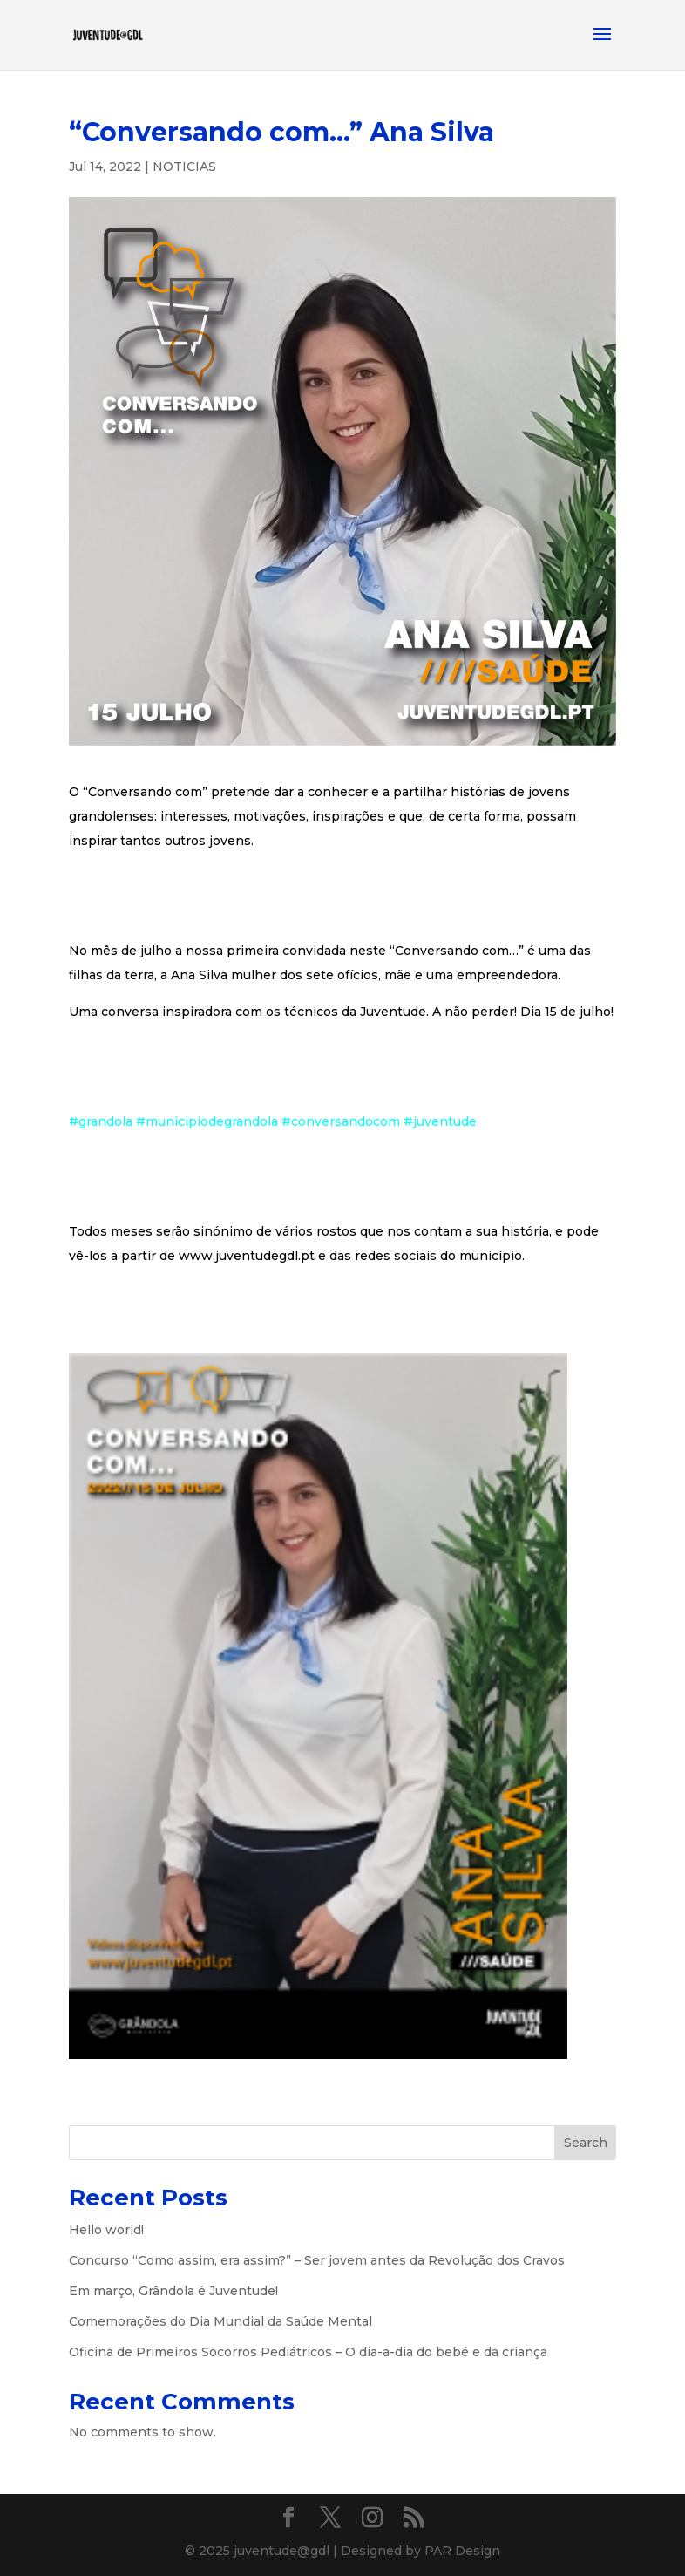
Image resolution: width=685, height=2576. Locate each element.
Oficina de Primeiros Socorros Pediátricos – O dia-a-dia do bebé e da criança (308, 2352)
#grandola (100, 1121)
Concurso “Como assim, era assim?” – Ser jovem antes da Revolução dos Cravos (317, 2260)
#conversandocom (340, 1121)
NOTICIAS (184, 166)
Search (585, 2142)
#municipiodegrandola (207, 1121)
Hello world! (106, 2230)
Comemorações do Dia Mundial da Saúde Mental (220, 2321)
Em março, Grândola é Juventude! (173, 2291)
